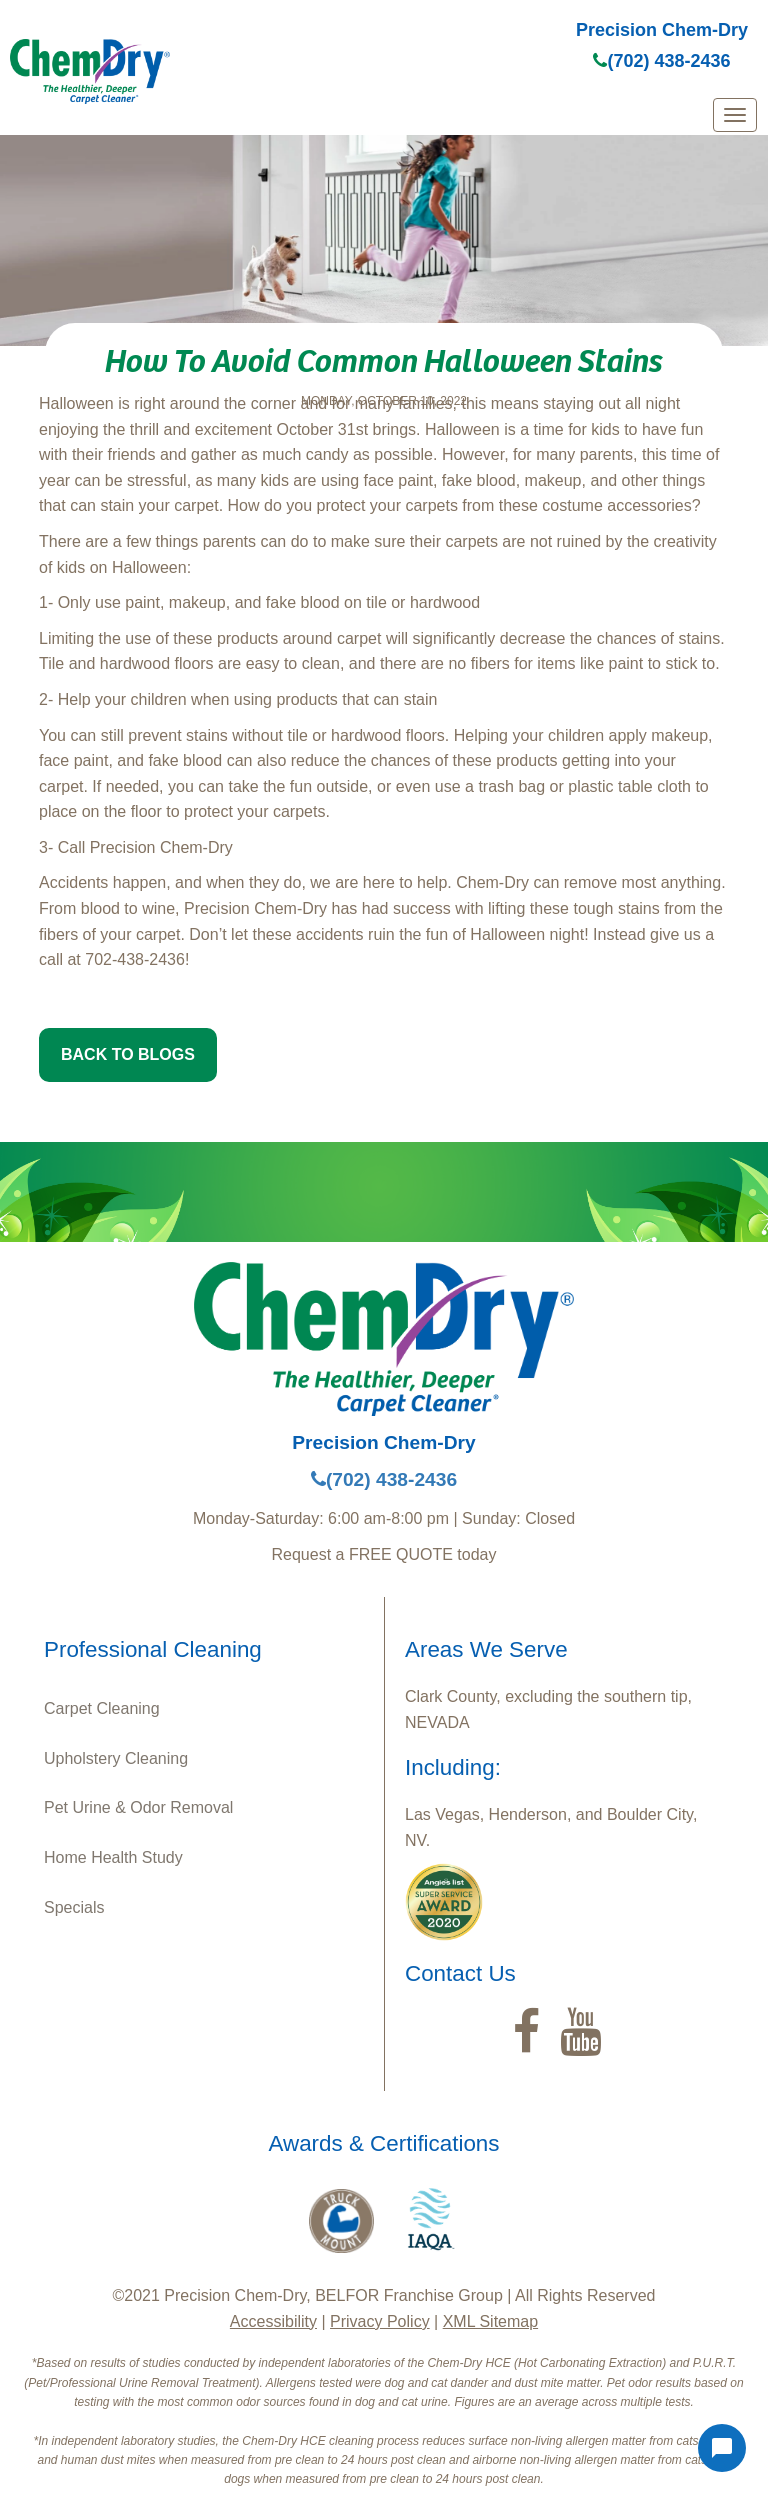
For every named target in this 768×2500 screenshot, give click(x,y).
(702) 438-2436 (661, 61)
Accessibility (273, 2321)
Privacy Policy (380, 2321)
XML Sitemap (490, 2321)
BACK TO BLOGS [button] (128, 1054)
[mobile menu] (735, 115)
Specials (74, 1907)
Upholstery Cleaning (116, 1758)
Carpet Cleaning (102, 1708)
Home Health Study (113, 1857)
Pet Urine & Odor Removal (138, 1807)
